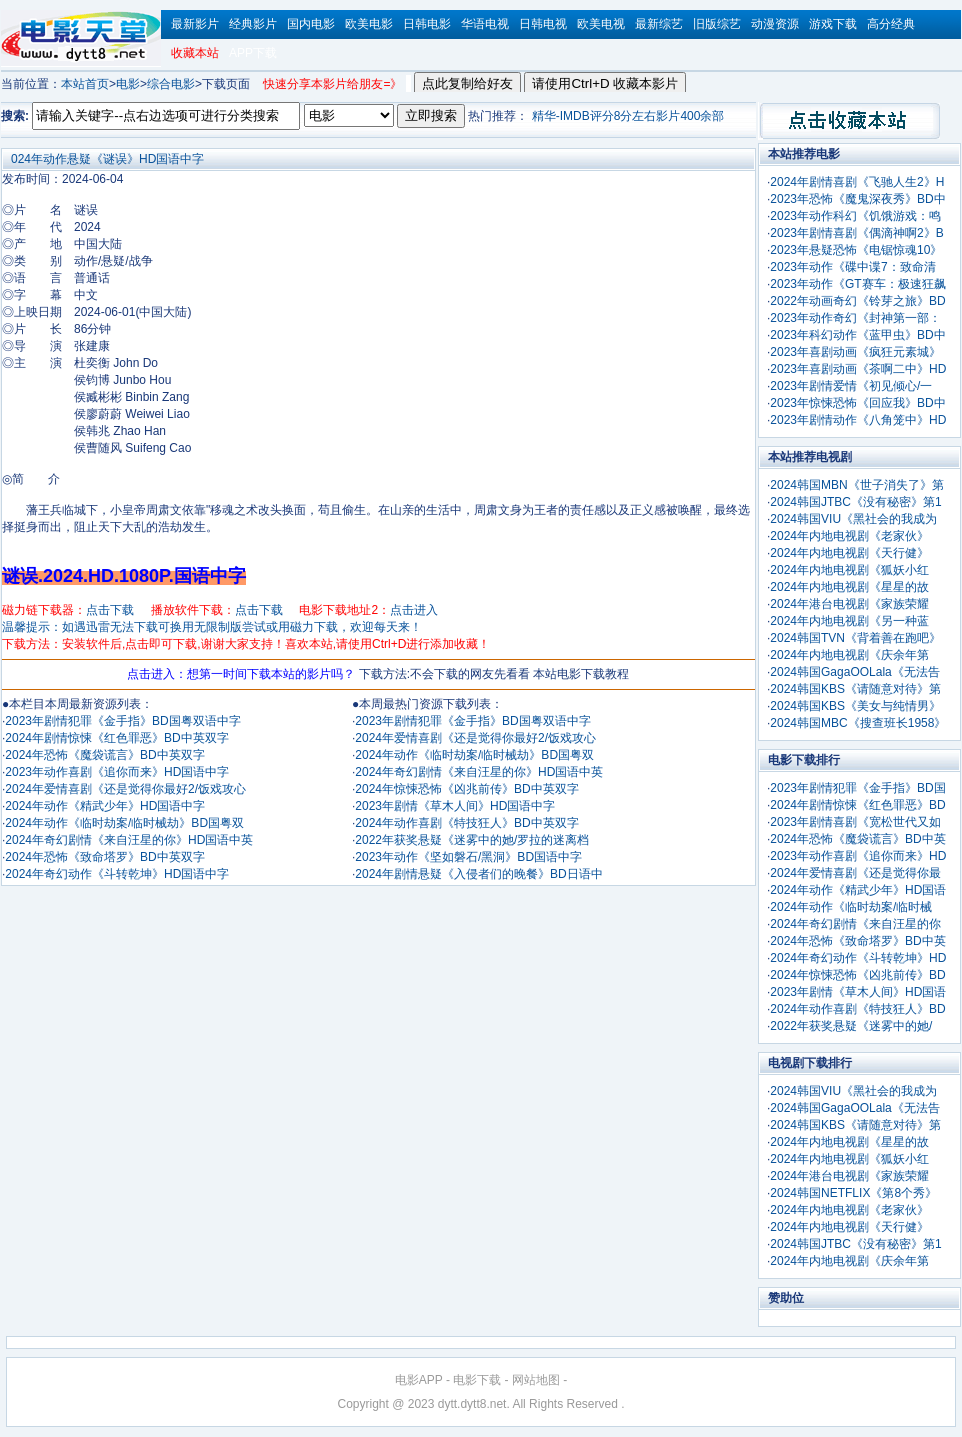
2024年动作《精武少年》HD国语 (858, 890)
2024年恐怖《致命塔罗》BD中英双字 (104, 857)
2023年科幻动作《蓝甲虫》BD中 (857, 335)
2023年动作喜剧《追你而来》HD (858, 856)
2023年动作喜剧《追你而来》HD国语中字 (117, 772)
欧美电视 (601, 24)
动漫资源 (775, 24)
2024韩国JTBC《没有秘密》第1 (855, 502)
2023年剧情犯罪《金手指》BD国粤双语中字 (122, 721)
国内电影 (311, 24)
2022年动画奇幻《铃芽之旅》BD (857, 301)
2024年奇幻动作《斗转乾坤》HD (858, 958)
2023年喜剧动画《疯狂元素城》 (855, 352)
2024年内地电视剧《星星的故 (849, 587)
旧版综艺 (717, 24)
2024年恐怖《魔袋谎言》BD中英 (857, 839)
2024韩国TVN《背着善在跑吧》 (855, 638)
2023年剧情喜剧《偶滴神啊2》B (856, 233)
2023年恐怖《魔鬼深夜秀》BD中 (857, 199)
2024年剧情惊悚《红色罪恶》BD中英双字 (116, 738)
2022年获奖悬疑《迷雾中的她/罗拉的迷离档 (472, 840)
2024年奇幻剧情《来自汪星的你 (855, 924)
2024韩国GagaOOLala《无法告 (854, 672)
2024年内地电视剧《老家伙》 (849, 536)
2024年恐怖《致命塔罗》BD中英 (857, 941)
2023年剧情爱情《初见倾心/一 (851, 386)
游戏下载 (833, 24)
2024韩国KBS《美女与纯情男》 (855, 706)
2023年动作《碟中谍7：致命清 (852, 267)
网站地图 (536, 1380)
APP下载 (253, 53)
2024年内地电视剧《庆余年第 (849, 655)
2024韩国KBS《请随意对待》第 (855, 689)
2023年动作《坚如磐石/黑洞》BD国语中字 (468, 857)
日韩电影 (427, 24)
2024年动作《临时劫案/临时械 (851, 907)
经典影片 (253, 24)
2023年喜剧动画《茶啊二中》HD (858, 369)
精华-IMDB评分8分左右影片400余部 (628, 116)
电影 (128, 84)
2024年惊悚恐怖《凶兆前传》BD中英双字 (466, 789)
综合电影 (171, 84)
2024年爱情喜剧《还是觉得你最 (855, 873)
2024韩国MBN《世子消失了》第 (856, 485)
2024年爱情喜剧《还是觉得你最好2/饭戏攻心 (125, 789)
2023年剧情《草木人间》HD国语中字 (455, 806)
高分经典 (891, 24)
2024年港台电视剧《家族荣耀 (849, 604)
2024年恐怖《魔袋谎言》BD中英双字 (104, 755)
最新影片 (195, 24)
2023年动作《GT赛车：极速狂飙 (857, 284)
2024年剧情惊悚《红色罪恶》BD (857, 805)
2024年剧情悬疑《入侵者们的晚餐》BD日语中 (478, 874)
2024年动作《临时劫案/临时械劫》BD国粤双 (124, 823)
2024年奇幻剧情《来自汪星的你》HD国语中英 (129, 840)
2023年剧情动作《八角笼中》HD (858, 420)
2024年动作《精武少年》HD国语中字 (105, 806)
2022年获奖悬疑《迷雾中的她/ (851, 1026)
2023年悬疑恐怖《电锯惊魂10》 (856, 250)
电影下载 (477, 1380)
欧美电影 (369, 24)
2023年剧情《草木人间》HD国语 (858, 992)
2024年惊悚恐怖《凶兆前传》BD (857, 975)
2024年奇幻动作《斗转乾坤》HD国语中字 (117, 874)
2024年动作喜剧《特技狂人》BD (857, 1009)
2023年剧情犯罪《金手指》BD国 (857, 788)
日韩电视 (543, 24)
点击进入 (414, 610)
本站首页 (85, 84)
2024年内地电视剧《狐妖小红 (849, 570)
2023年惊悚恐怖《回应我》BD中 (857, 403)
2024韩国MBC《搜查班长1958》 (858, 723)
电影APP (419, 1380)
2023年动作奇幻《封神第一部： (855, 318)
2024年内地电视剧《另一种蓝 (849, 621)
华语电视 (485, 24)
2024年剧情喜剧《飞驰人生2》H (857, 182)
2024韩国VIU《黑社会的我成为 (853, 519)
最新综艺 (659, 24)
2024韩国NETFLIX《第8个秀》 (853, 1193)
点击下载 (110, 610)
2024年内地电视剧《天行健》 (849, 553)
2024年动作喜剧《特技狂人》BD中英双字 (466, 823)
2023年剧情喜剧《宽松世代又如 (855, 822)
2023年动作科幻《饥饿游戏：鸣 (855, 216)
